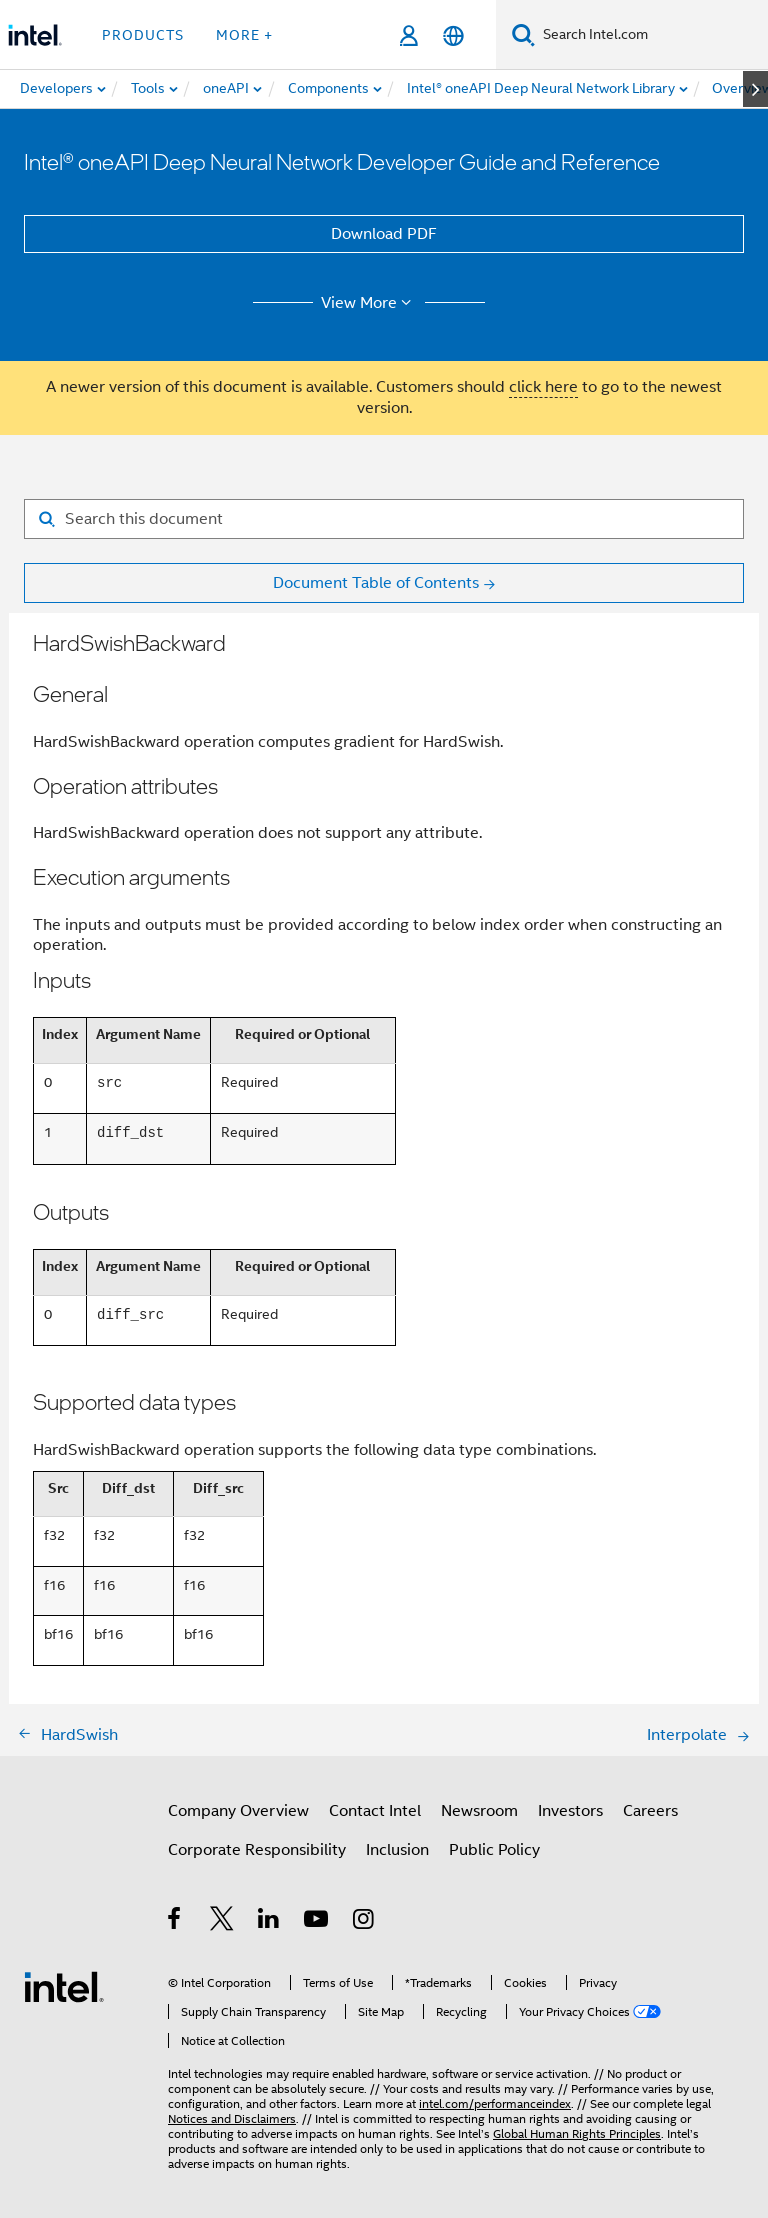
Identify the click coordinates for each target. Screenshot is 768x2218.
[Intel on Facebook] (175, 1922)
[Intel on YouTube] (317, 1922)
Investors (570, 1811)
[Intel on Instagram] (364, 1922)
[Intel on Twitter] (222, 1922)
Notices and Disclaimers (232, 2118)
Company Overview (238, 1811)
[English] (453, 35)
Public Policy (494, 1850)
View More (369, 303)
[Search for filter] (384, 519)
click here (543, 387)
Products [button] (143, 35)
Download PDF (384, 234)
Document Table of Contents (376, 583)
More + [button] (244, 35)
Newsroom (479, 1811)
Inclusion (397, 1850)
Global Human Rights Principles (577, 2133)
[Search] (523, 34)
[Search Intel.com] (651, 35)
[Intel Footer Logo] (64, 1986)
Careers (650, 1811)
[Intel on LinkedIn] (269, 1922)
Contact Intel (375, 1811)
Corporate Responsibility (257, 1850)
